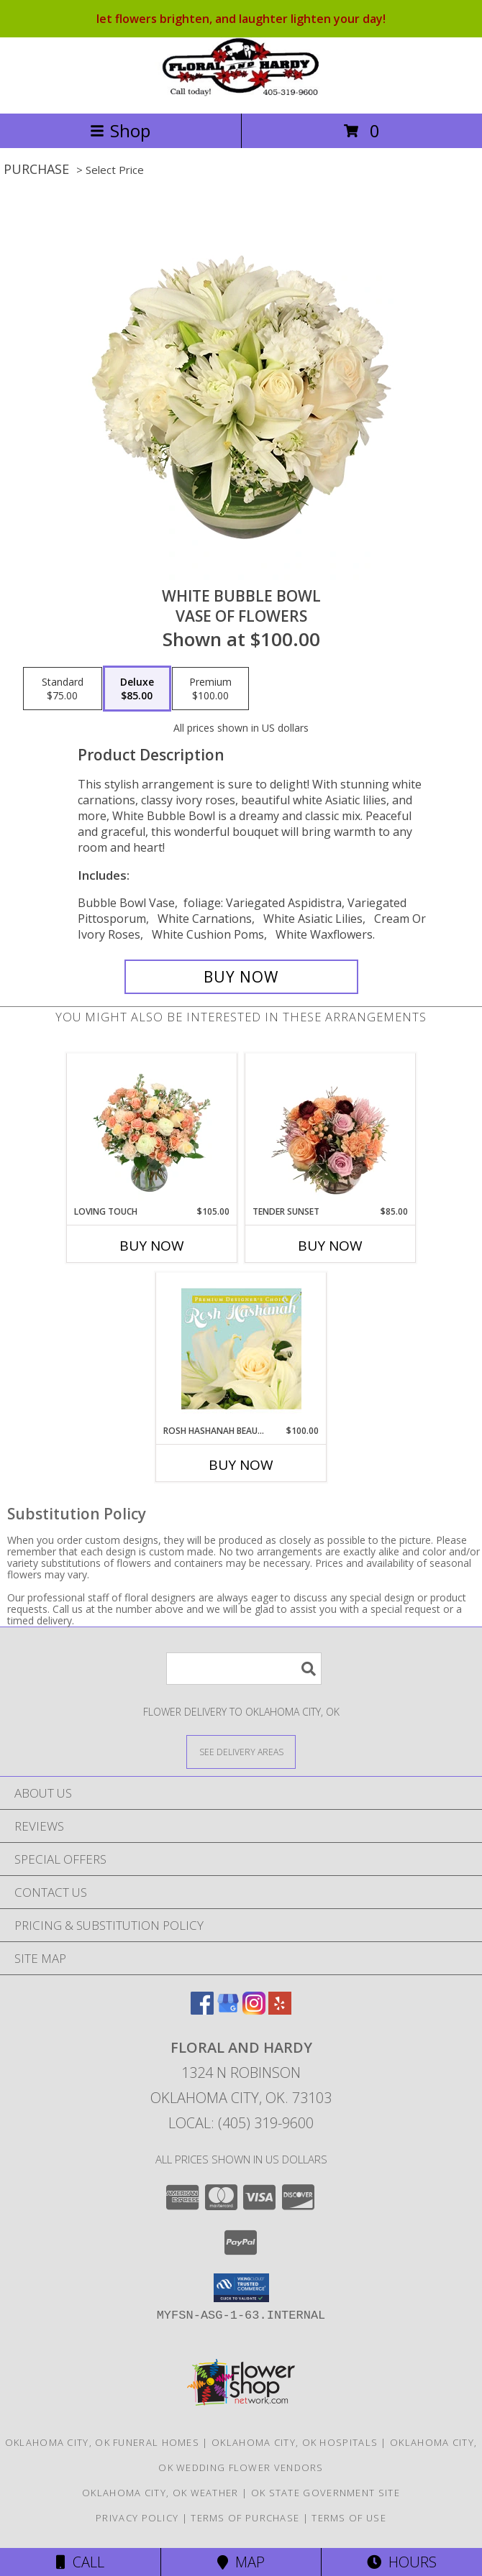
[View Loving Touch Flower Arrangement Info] (152, 1129)
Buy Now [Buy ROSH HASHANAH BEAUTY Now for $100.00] (241, 1464)
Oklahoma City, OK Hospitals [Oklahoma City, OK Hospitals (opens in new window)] (295, 2442)
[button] (241, 2287)
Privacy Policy (137, 2517)
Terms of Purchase (245, 2517)
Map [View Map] (241, 2562)
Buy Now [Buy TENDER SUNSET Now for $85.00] (330, 1245)
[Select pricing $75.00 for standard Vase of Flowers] (62, 688)
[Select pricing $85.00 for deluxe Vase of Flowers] (137, 688)
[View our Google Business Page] (228, 2010)
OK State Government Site (325, 2492)
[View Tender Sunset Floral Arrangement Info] (330, 1129)
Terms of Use (349, 2517)
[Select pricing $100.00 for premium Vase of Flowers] (210, 688)
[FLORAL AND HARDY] (241, 92)
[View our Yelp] (279, 2010)
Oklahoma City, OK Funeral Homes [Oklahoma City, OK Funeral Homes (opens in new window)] (102, 2442)
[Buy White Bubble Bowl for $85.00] (241, 977)
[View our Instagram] (253, 2010)
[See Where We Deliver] (241, 1751)
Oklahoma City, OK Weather (160, 2492)
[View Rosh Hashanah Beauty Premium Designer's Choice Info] (241, 1348)
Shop (120, 130)
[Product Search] (244, 1668)
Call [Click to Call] (80, 2562)
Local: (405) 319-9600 (241, 2123)
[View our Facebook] (202, 2010)
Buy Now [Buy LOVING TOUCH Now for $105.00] (151, 1245)
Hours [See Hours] (402, 2562)
